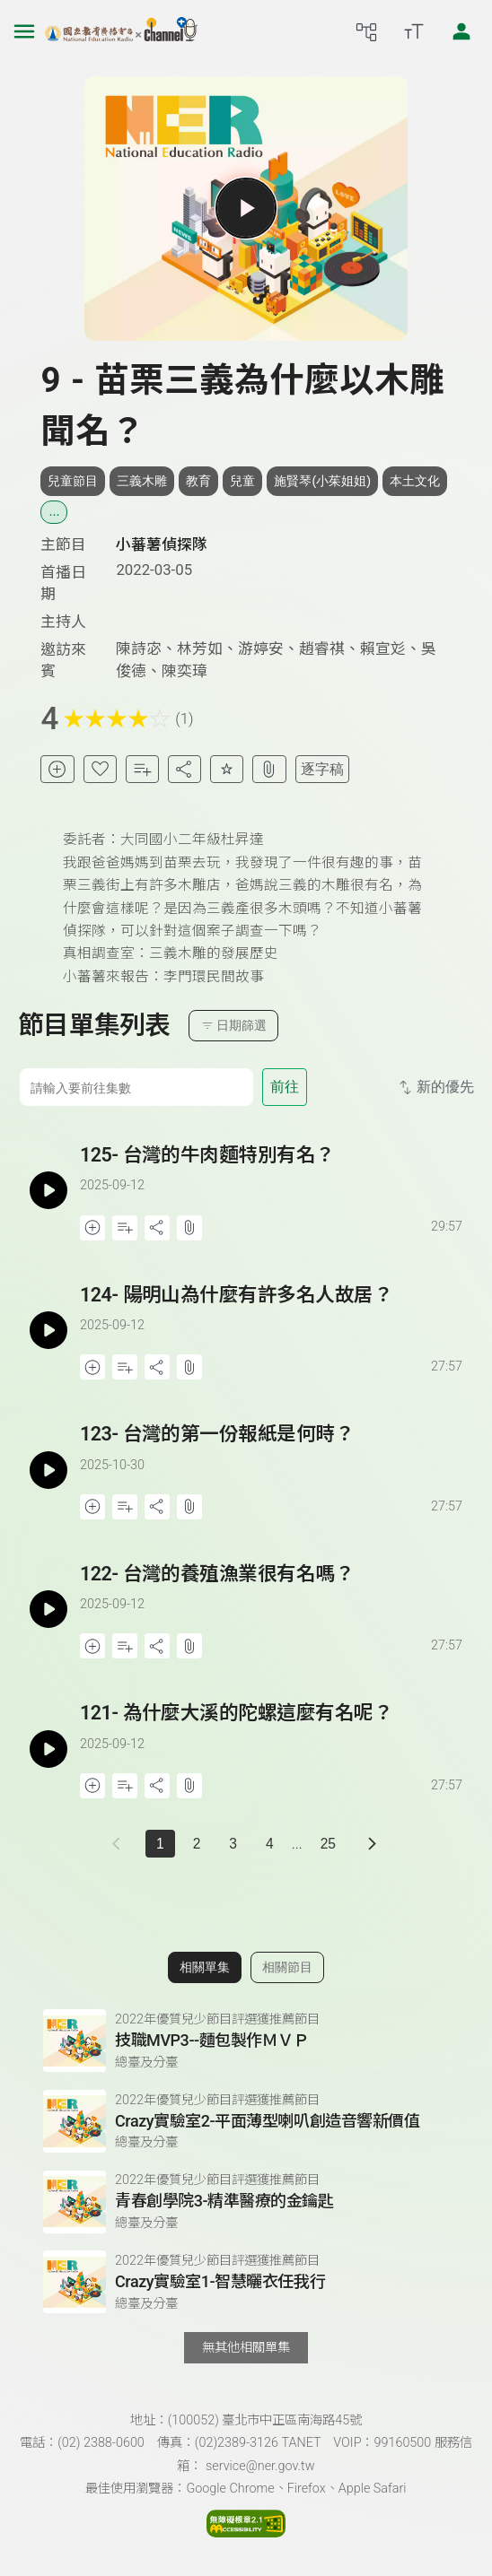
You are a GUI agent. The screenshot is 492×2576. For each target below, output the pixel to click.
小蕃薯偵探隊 (161, 544)
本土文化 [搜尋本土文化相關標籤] (415, 481)
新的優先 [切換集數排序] (435, 1087)
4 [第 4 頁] (270, 1843)
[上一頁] (119, 1843)
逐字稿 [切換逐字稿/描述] (322, 769)
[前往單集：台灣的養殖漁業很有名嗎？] (272, 1592)
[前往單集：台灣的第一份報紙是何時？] (272, 1452)
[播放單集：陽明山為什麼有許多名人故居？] (49, 1330)
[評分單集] (226, 769)
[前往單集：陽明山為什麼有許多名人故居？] (272, 1313)
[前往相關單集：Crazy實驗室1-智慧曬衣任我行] (246, 2281)
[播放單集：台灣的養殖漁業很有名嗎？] (49, 1609)
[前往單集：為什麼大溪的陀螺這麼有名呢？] (272, 1731)
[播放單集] (246, 208)
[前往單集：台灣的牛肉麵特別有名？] (272, 1173)
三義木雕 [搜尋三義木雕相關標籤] (142, 481)
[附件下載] (269, 769)
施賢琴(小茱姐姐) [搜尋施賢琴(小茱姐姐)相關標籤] (322, 481)
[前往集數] (136, 1087)
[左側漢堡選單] (24, 31)
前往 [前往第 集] (284, 1086)
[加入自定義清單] (142, 769)
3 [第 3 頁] (233, 1843)
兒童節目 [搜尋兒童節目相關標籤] (73, 481)
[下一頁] (372, 1843)
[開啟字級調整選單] (413, 31)
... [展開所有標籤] (53, 511)
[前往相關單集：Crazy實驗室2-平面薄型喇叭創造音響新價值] (246, 2121)
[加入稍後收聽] (57, 769)
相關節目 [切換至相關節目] (287, 1967)
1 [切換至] (160, 1843)
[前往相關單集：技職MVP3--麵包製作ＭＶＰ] (246, 2040)
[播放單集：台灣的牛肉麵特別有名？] (49, 1190)
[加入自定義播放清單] (124, 1227)
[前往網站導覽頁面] (366, 31)
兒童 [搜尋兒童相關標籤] (242, 481)
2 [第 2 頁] (197, 1843)
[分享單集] (184, 769)
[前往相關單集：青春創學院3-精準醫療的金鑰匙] (246, 2202)
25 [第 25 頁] (328, 1843)
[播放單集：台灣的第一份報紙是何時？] (49, 1469)
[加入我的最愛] (100, 769)
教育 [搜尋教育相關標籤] (198, 481)
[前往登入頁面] (461, 31)
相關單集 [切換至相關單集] (205, 1967)
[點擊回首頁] (121, 31)
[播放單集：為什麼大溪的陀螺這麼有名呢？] (49, 1748)
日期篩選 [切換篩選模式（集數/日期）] (234, 1025)
